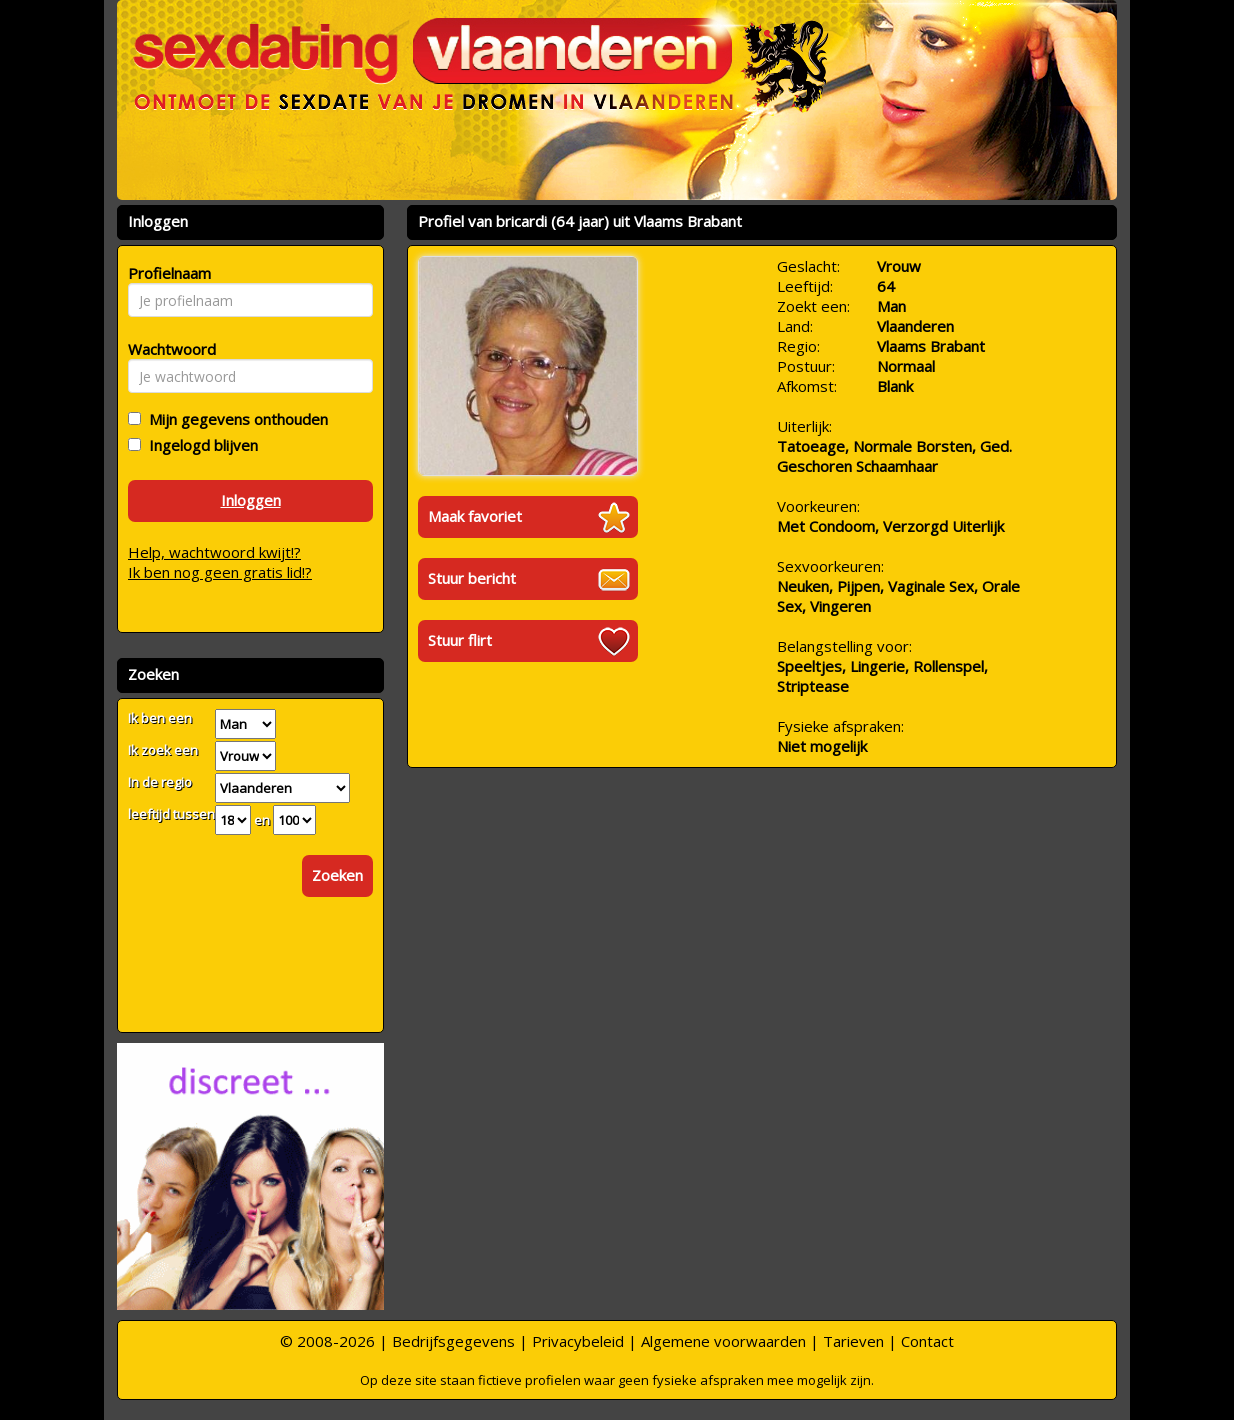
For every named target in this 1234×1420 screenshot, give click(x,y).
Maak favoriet (475, 516)
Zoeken (337, 875)
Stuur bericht (472, 578)
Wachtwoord (166, 349)
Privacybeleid (578, 1341)
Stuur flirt (460, 640)
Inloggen (251, 500)
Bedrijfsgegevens (453, 1341)
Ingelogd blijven (199, 445)
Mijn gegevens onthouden (234, 419)
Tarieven (853, 1341)
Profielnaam (166, 273)
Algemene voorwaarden (723, 1341)
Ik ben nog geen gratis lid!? (220, 572)
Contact (927, 1341)
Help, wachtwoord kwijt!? (214, 552)
